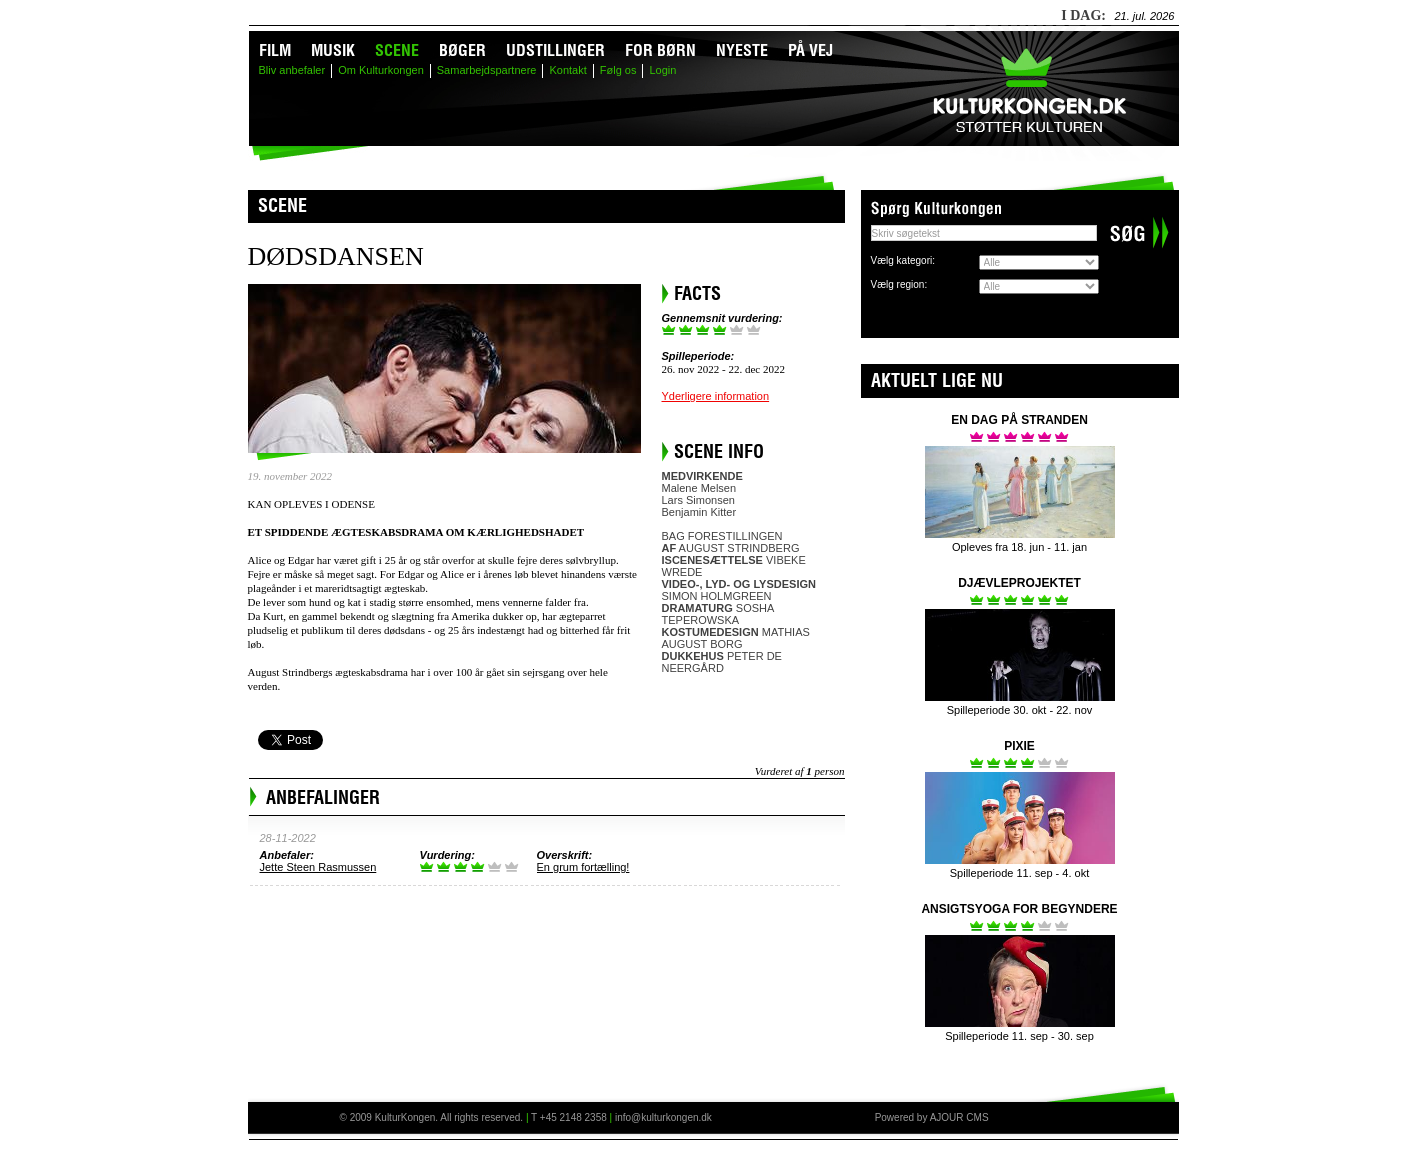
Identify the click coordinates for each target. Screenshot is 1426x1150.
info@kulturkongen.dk (663, 1117)
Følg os (618, 70)
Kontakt (567, 70)
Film (275, 50)
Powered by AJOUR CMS (932, 1117)
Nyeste (742, 50)
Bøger (462, 50)
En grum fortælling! (583, 867)
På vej (810, 50)
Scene (397, 50)
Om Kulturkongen (381, 70)
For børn (660, 50)
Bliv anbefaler (292, 70)
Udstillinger (555, 50)
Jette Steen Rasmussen (318, 867)
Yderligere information (716, 396)
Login (662, 70)
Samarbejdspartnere (487, 70)
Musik (333, 50)
